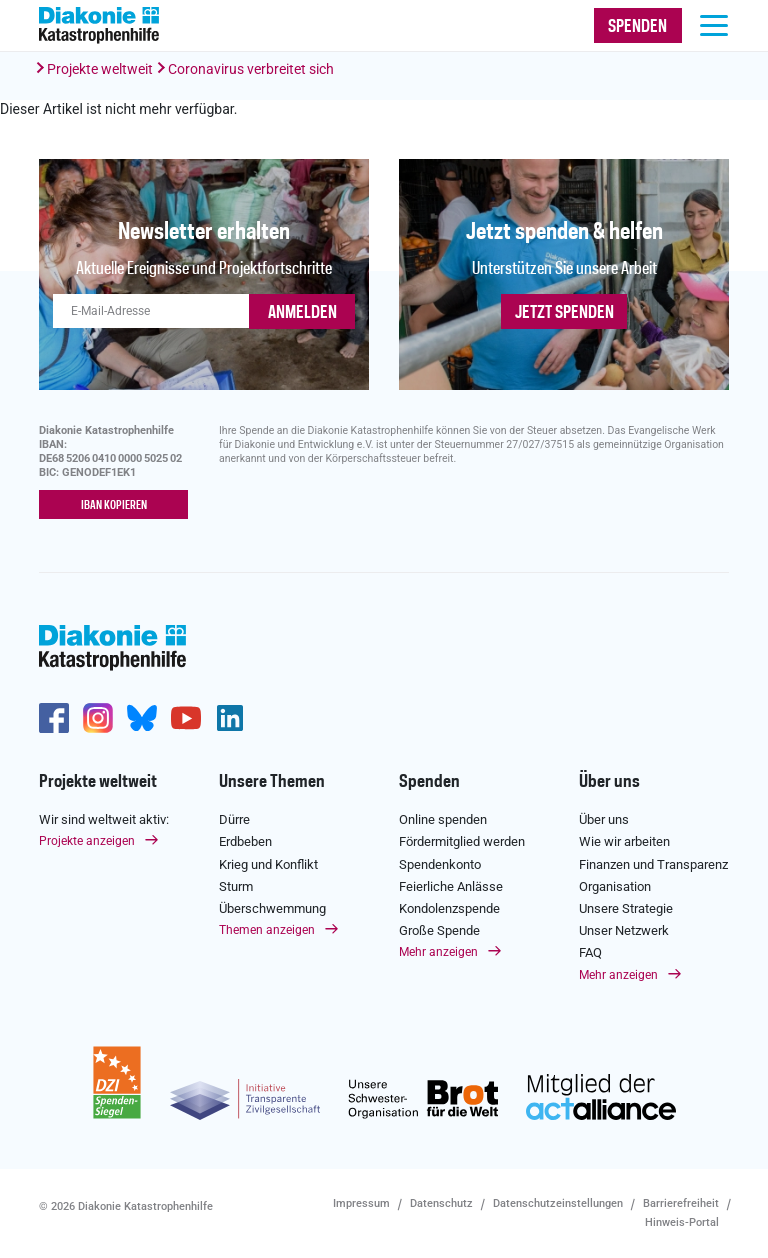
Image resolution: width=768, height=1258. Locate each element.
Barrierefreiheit (681, 1203)
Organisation (615, 886)
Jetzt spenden (564, 313)
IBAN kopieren (114, 506)
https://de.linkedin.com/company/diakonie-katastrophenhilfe (230, 718)
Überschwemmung (272, 908)
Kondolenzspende (449, 908)
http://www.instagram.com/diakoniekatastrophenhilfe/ (98, 718)
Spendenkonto (440, 864)
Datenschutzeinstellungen (558, 1203)
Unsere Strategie (626, 908)
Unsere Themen (272, 782)
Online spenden (443, 819)
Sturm (236, 886)
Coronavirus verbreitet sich (251, 69)
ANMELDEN (302, 313)
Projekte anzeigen (87, 841)
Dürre (234, 819)
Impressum (361, 1203)
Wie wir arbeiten (624, 841)
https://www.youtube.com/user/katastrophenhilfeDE (186, 718)
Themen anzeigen (267, 930)
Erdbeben (245, 841)
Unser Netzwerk (624, 930)
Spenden (429, 782)
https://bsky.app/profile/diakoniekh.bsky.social (142, 718)
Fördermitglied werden (462, 841)
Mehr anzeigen (438, 952)
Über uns (609, 782)
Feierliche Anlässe (451, 886)
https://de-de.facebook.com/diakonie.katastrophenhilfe (54, 718)
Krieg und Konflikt (268, 864)
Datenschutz (441, 1203)
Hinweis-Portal (682, 1222)
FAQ (590, 952)
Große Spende (439, 930)
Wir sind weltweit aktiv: (104, 819)
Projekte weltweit (100, 69)
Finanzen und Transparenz (653, 864)
